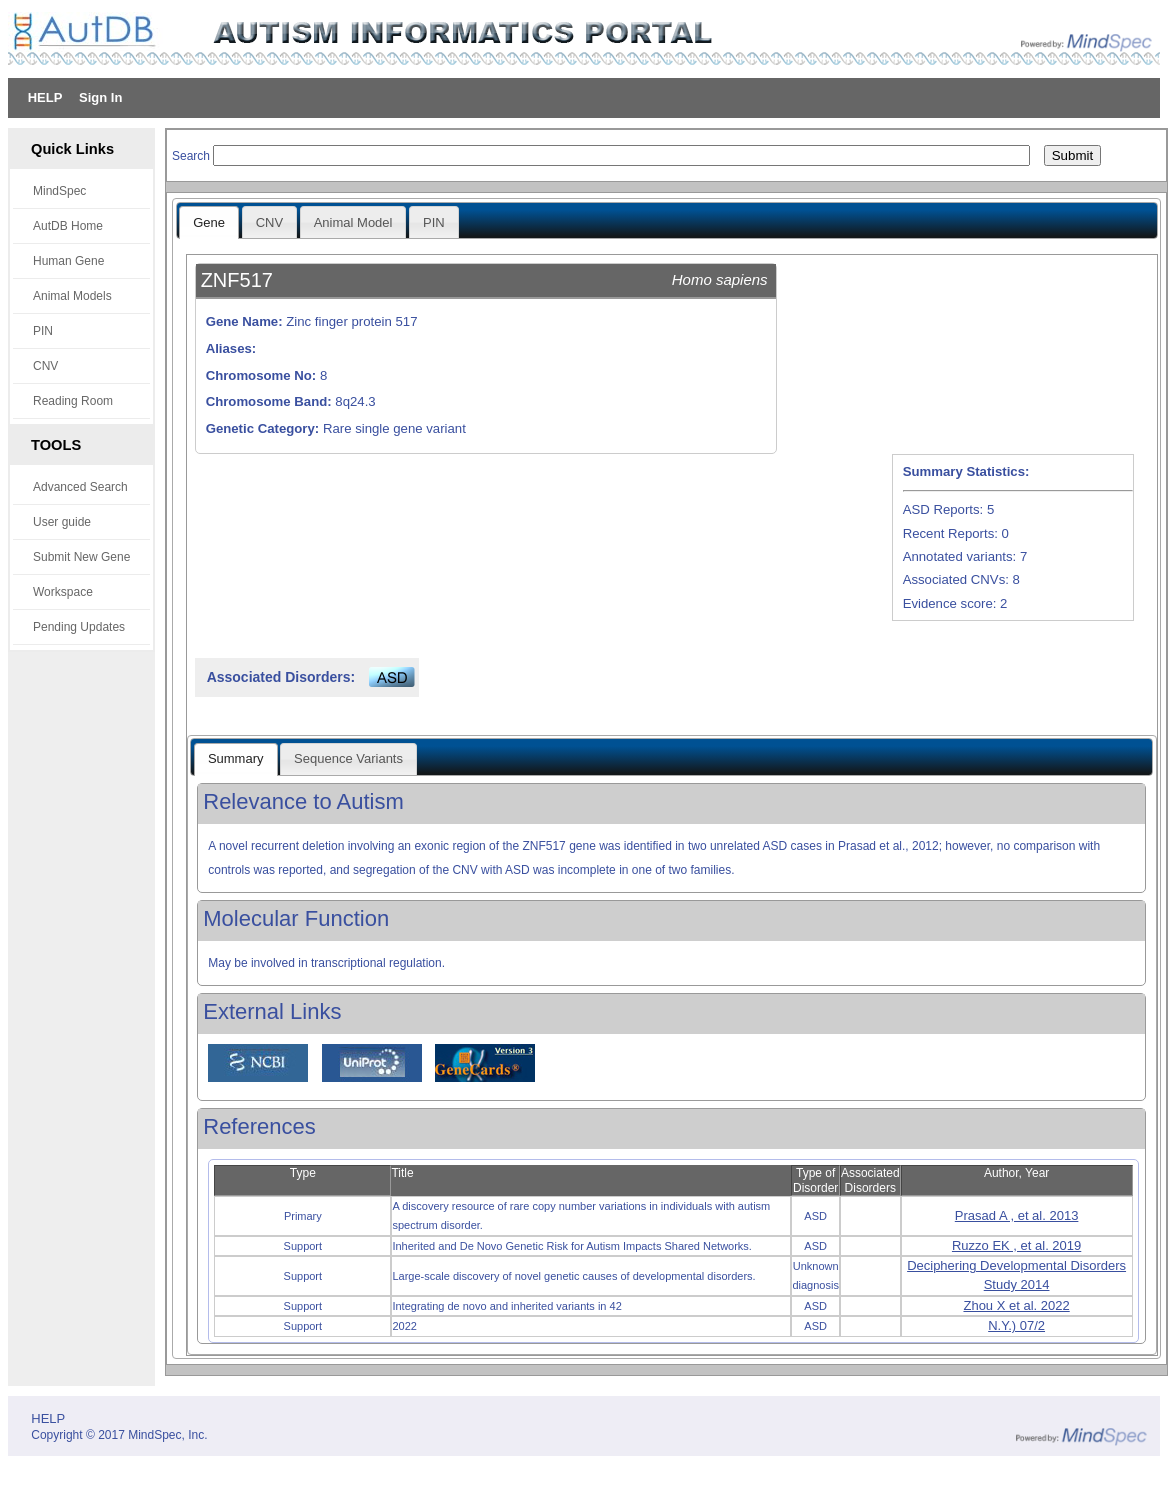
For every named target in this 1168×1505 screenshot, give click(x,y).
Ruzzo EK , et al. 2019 (1016, 1245)
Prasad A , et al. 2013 (1017, 1215)
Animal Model (353, 222)
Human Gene (68, 261)
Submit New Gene (81, 557)
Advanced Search (80, 487)
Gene (209, 222)
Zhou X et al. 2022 (1016, 1305)
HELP (45, 97)
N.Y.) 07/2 (1016, 1325)
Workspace (63, 592)
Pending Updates (79, 627)
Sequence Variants (348, 758)
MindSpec (59, 191)
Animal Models (72, 296)
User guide (62, 522)
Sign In (100, 97)
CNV (45, 366)
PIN (43, 331)
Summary (236, 758)
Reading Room (73, 401)
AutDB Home (68, 226)
